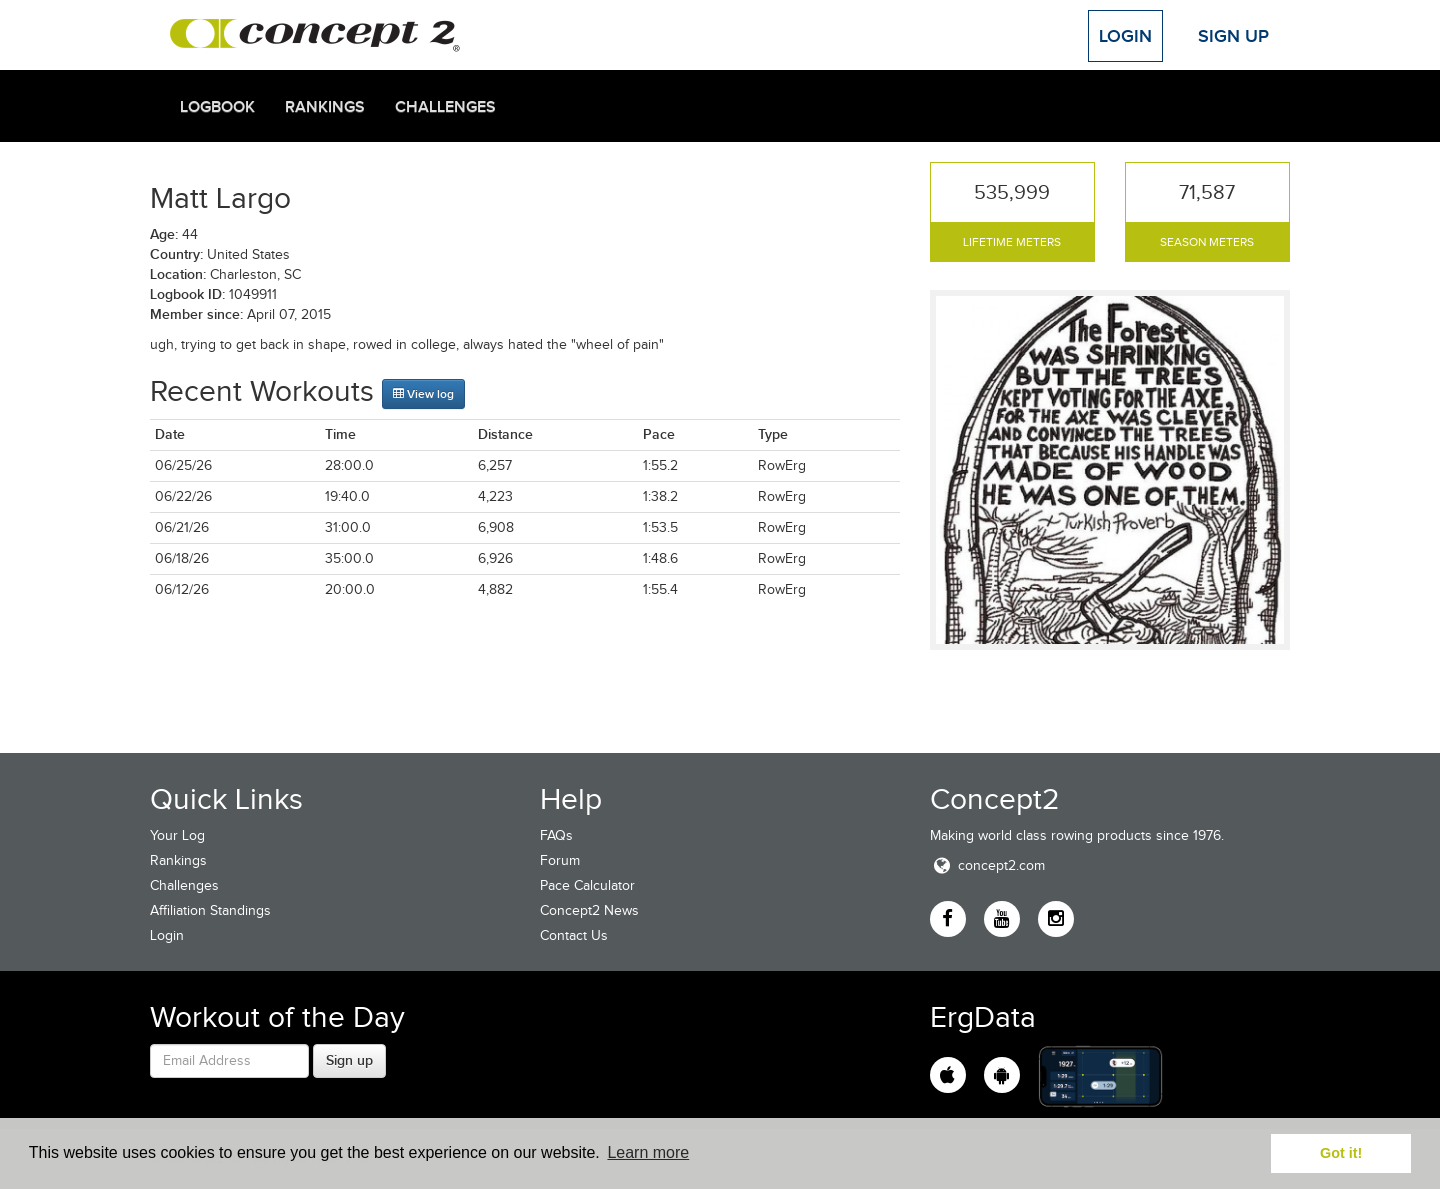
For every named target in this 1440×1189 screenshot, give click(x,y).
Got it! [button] (1341, 1153)
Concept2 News (589, 910)
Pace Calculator (587, 885)
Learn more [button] (648, 1152)
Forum (560, 860)
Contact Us (574, 935)
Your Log (177, 835)
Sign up (349, 1060)
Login (1125, 36)
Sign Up (1233, 36)
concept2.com (987, 865)
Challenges (445, 107)
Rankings (325, 107)
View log (423, 394)
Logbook (217, 107)
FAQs (556, 835)
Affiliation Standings (210, 910)
